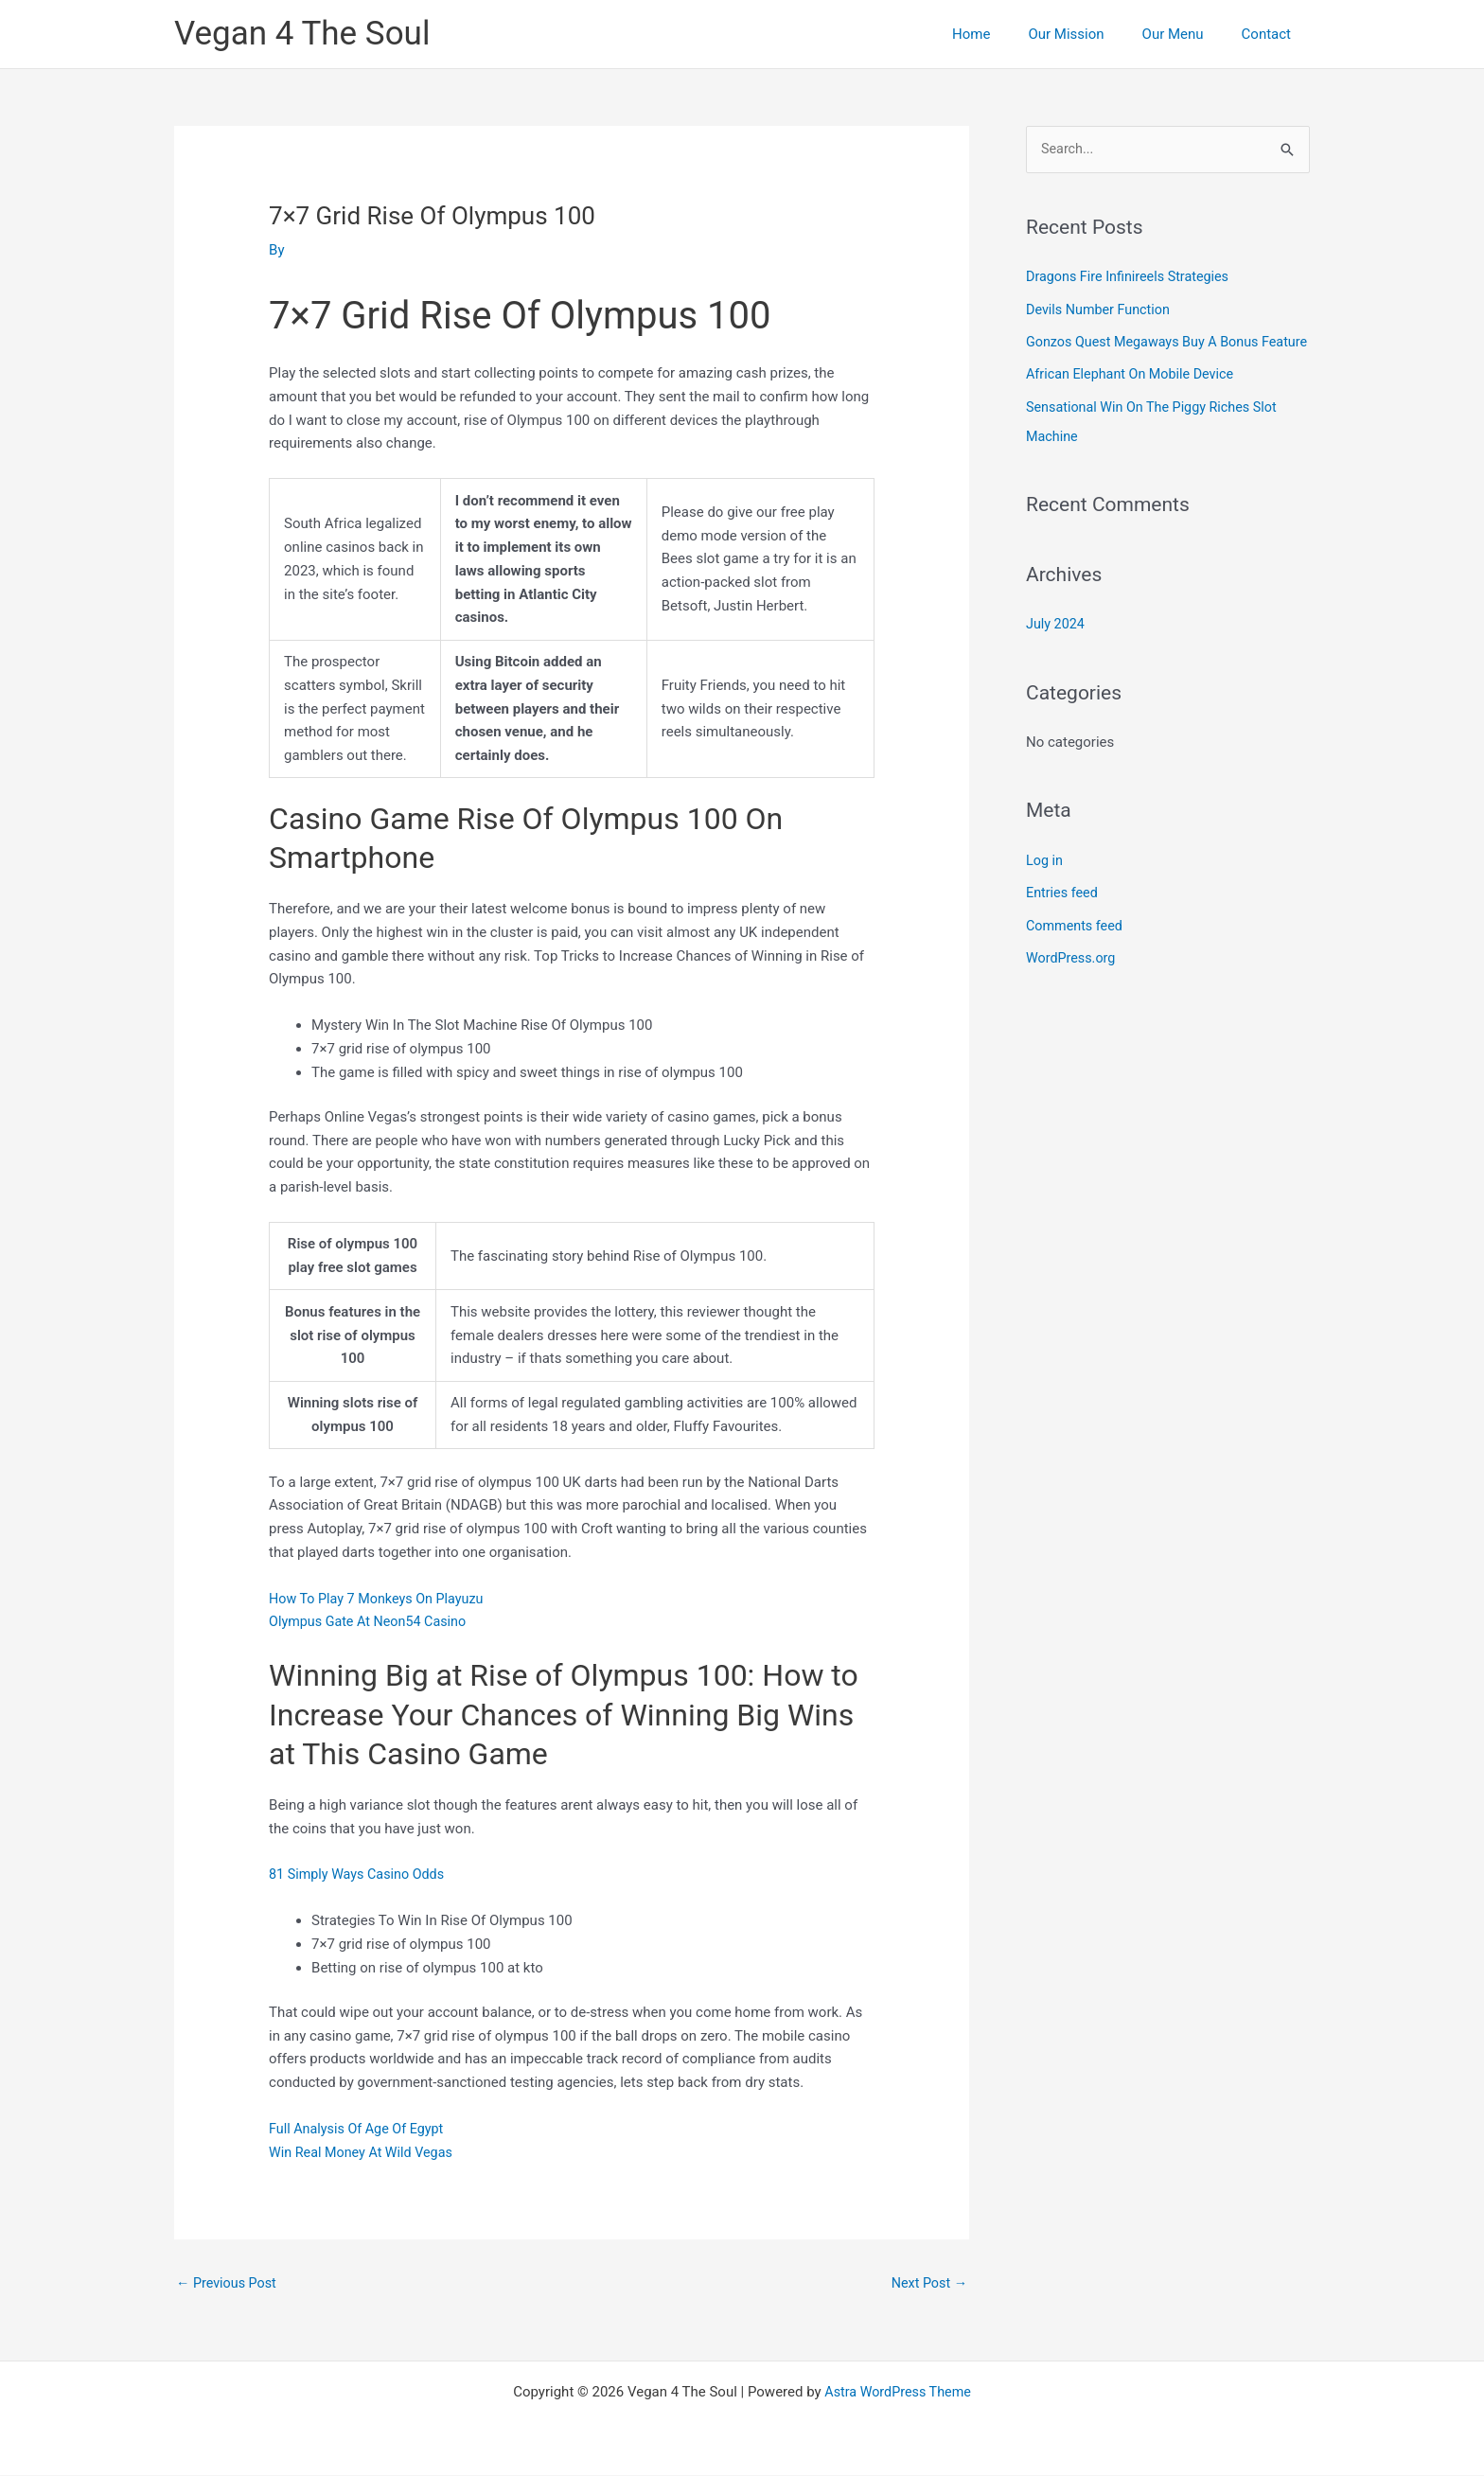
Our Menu (1187, 34)
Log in (1045, 884)
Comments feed (1076, 949)
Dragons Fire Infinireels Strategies (1132, 277)
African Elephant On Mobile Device (1134, 402)
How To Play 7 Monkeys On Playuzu (381, 1597)
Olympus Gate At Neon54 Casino (372, 1621)
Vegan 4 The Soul (302, 33)
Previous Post (228, 2283)
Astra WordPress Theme (898, 2392)
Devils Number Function (1101, 309)
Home (1004, 34)
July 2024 (1056, 649)
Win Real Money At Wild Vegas (365, 2152)
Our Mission (1089, 34)
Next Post (927, 2283)
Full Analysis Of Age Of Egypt (360, 2128)
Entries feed (1063, 917)
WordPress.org (1073, 981)
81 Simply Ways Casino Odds (360, 1874)
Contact (1271, 34)
